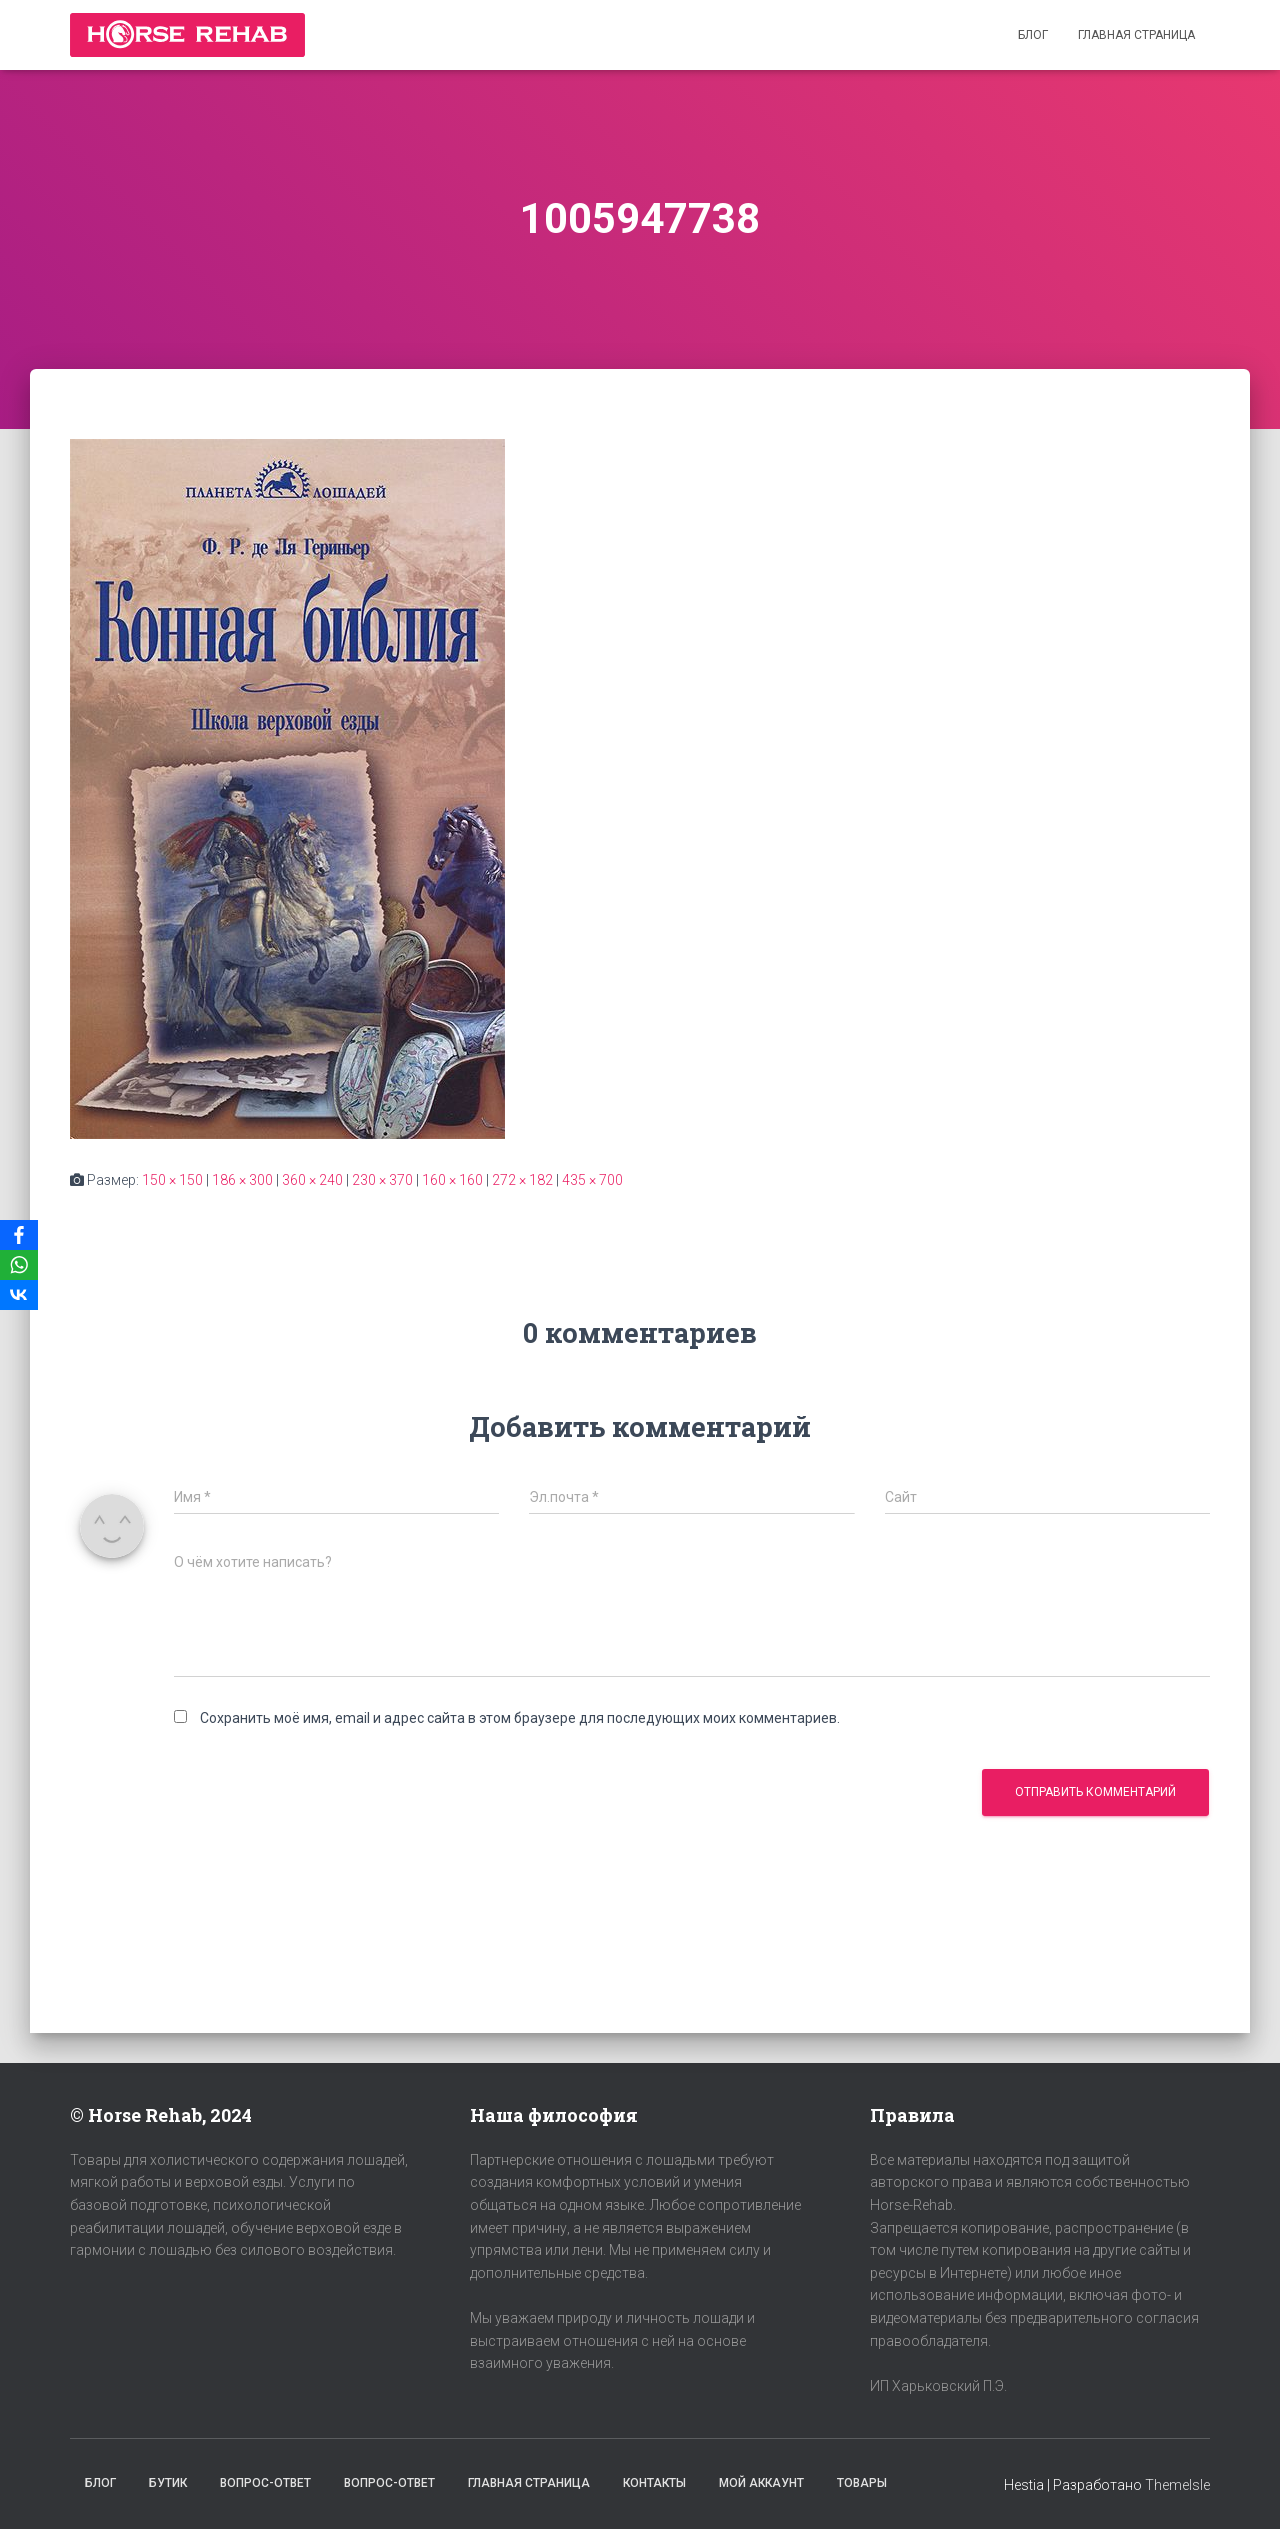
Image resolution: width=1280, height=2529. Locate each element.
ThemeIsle (1177, 2485)
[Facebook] (19, 1235)
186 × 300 (242, 1180)
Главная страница (1136, 35)
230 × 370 (382, 1180)
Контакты (654, 2483)
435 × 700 (592, 1180)
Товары (862, 2483)
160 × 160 (452, 1180)
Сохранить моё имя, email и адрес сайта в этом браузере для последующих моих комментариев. (520, 1718)
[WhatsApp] (19, 1265)
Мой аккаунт (761, 2483)
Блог (1033, 35)
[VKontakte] (19, 1295)
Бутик (168, 2483)
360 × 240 (312, 1180)
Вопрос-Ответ (265, 2483)
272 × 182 (522, 1180)
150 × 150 (172, 1180)
